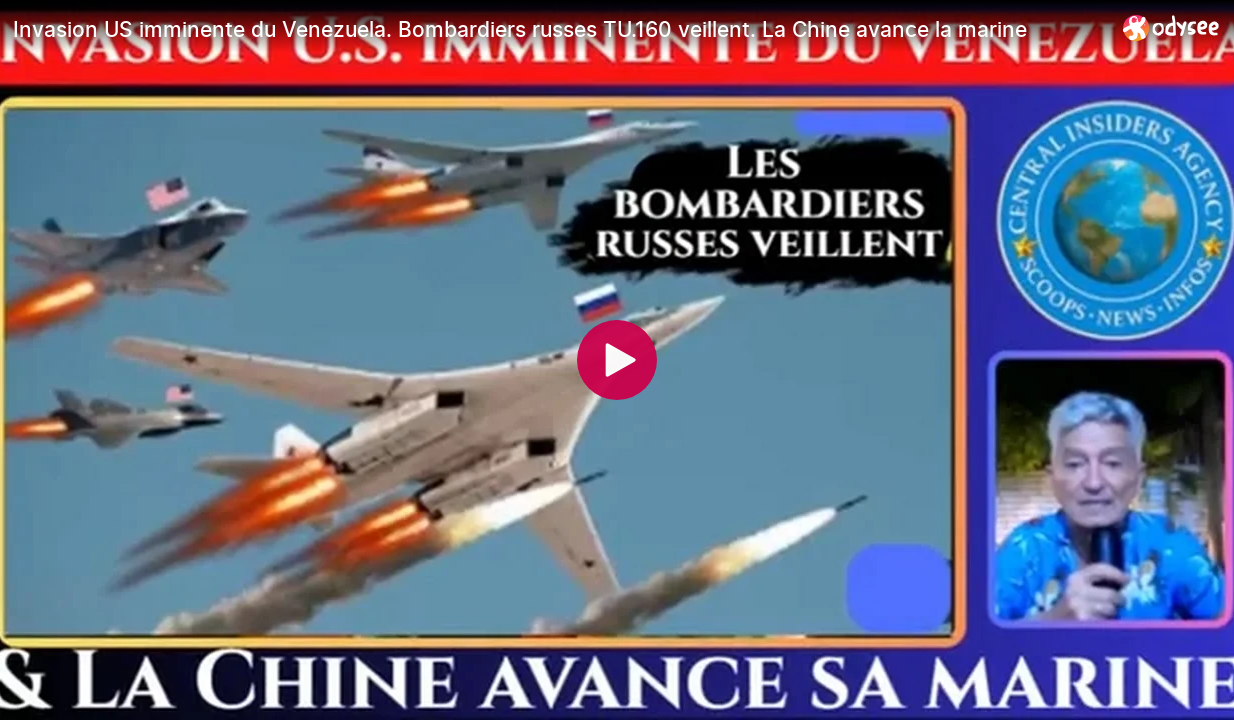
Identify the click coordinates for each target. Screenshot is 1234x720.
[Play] (617, 360)
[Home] (1171, 27)
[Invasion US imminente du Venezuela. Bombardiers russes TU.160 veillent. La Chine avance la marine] (560, 29)
